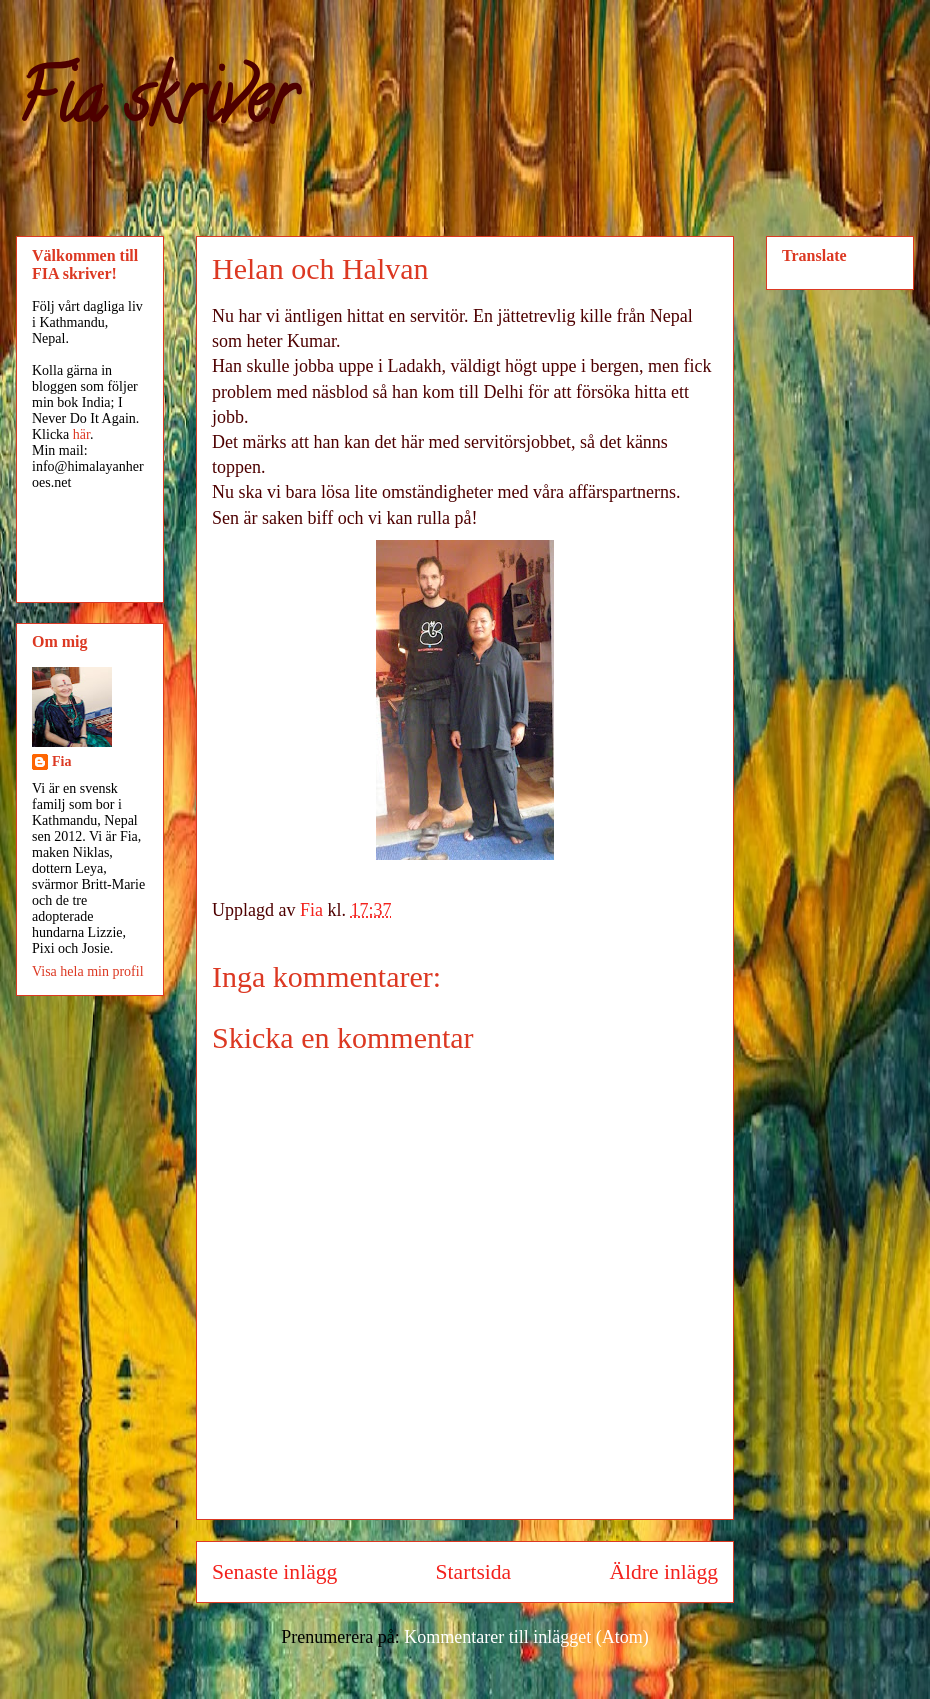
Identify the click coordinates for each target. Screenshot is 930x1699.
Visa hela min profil (88, 971)
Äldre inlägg (663, 1572)
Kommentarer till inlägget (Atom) (526, 1637)
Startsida (474, 1572)
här (81, 434)
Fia (61, 761)
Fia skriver (155, 106)
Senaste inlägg (274, 1572)
